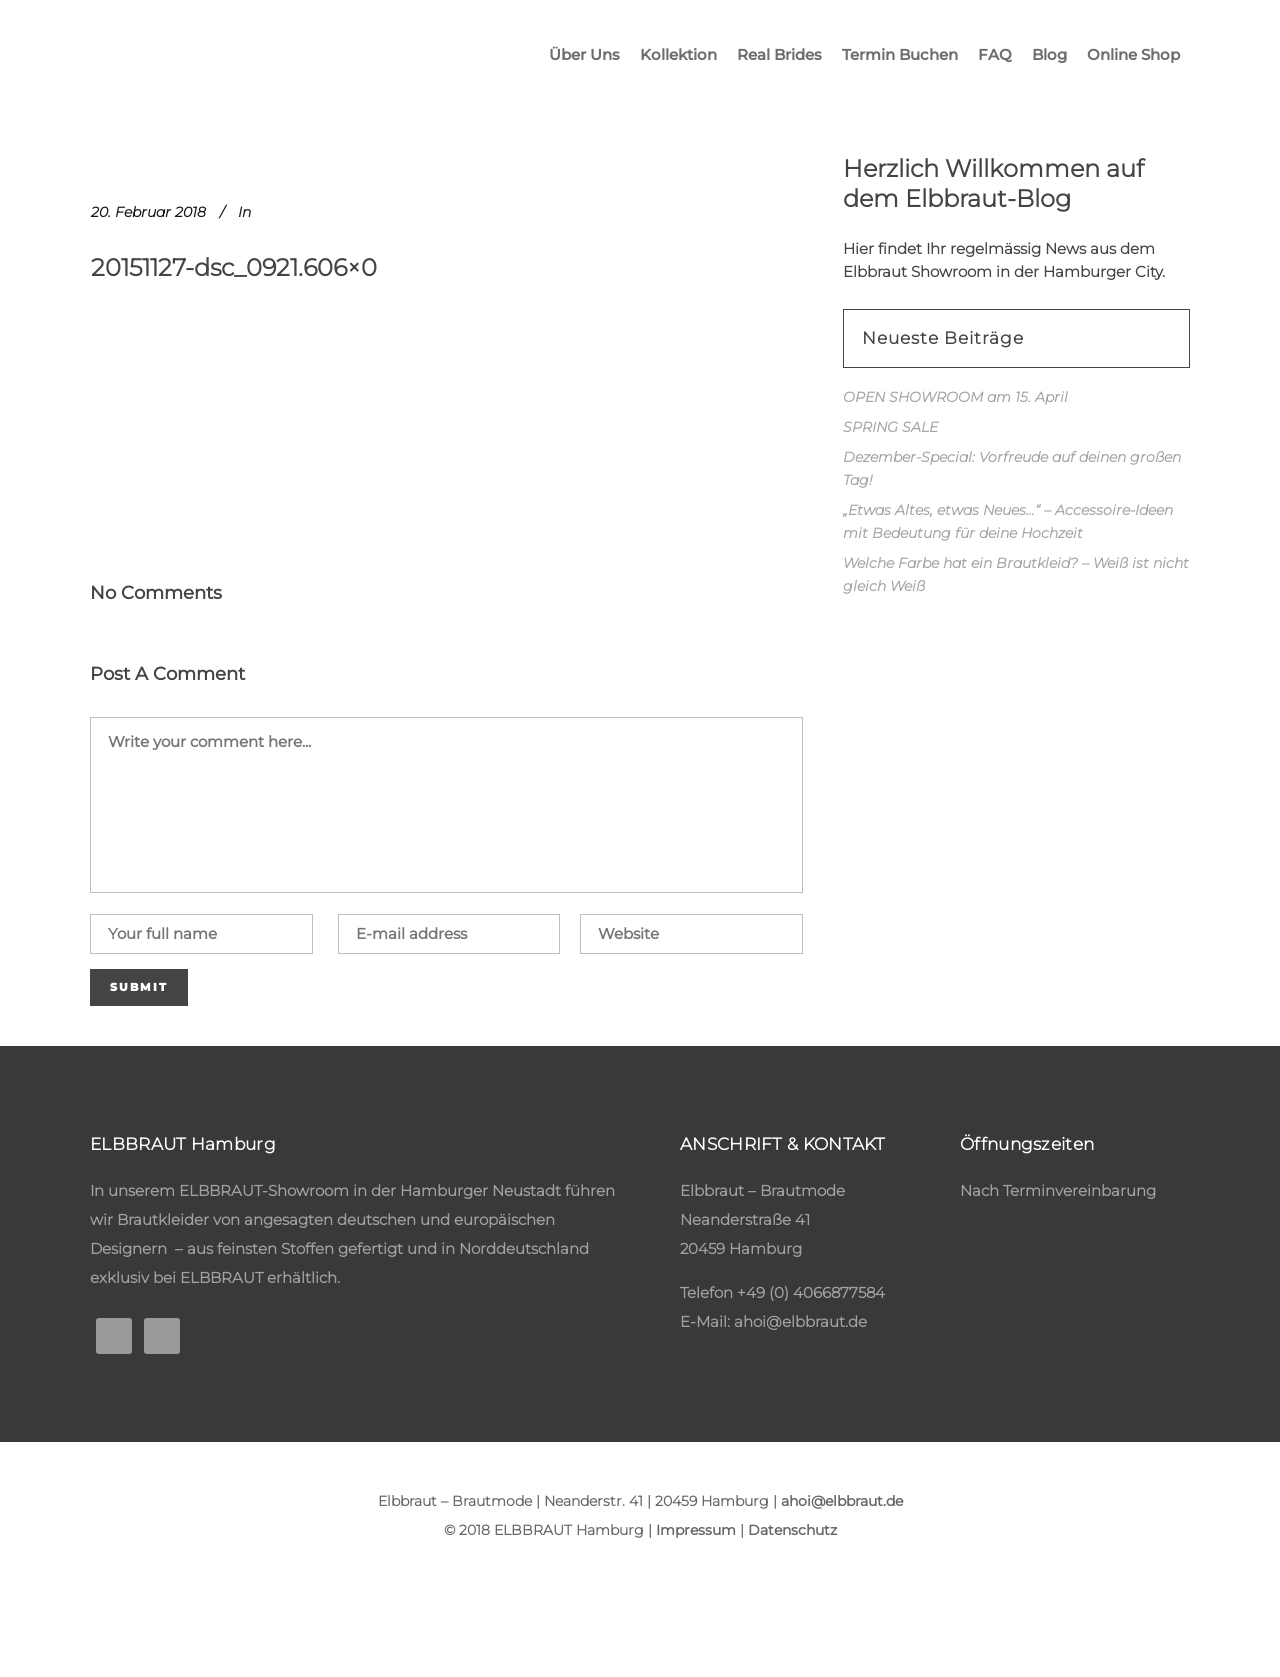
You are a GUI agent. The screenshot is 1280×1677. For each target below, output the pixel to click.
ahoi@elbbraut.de (800, 1321)
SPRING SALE (890, 427)
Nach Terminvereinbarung (1058, 1190)
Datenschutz (792, 1530)
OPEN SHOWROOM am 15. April (955, 397)
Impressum (696, 1530)
